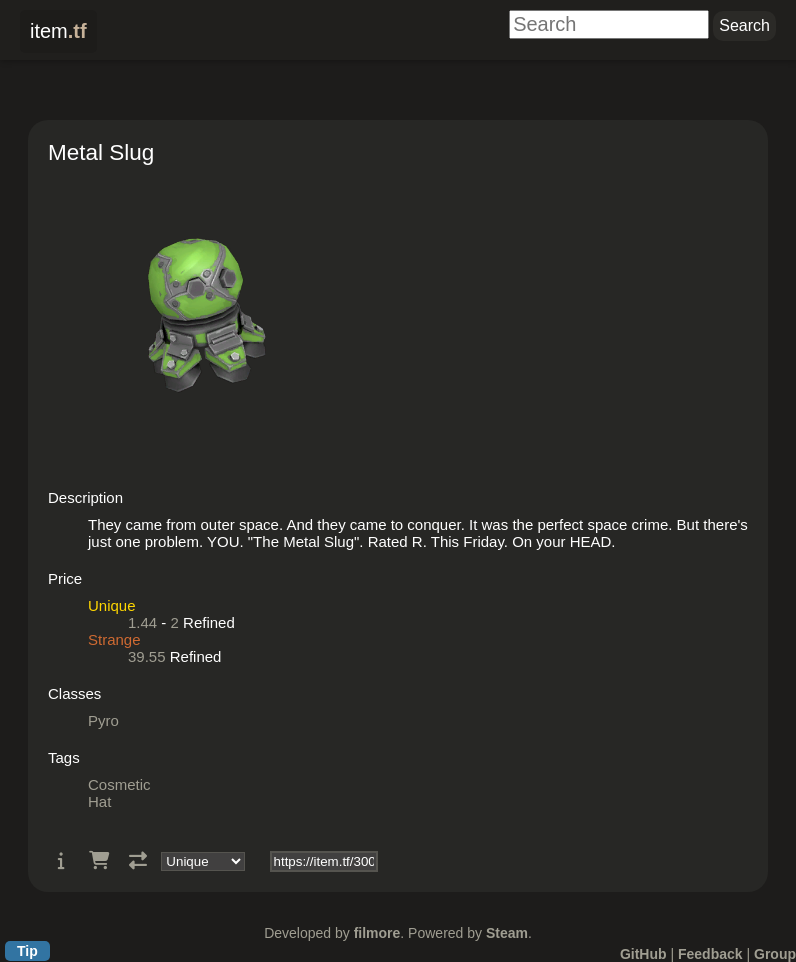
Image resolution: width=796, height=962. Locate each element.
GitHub (643, 954)
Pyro (103, 720)
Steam (507, 933)
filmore (377, 933)
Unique (112, 605)
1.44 (142, 622)
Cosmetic (119, 784)
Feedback (710, 954)
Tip (27, 951)
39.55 (147, 656)
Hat (99, 801)
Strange (114, 639)
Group (775, 954)
